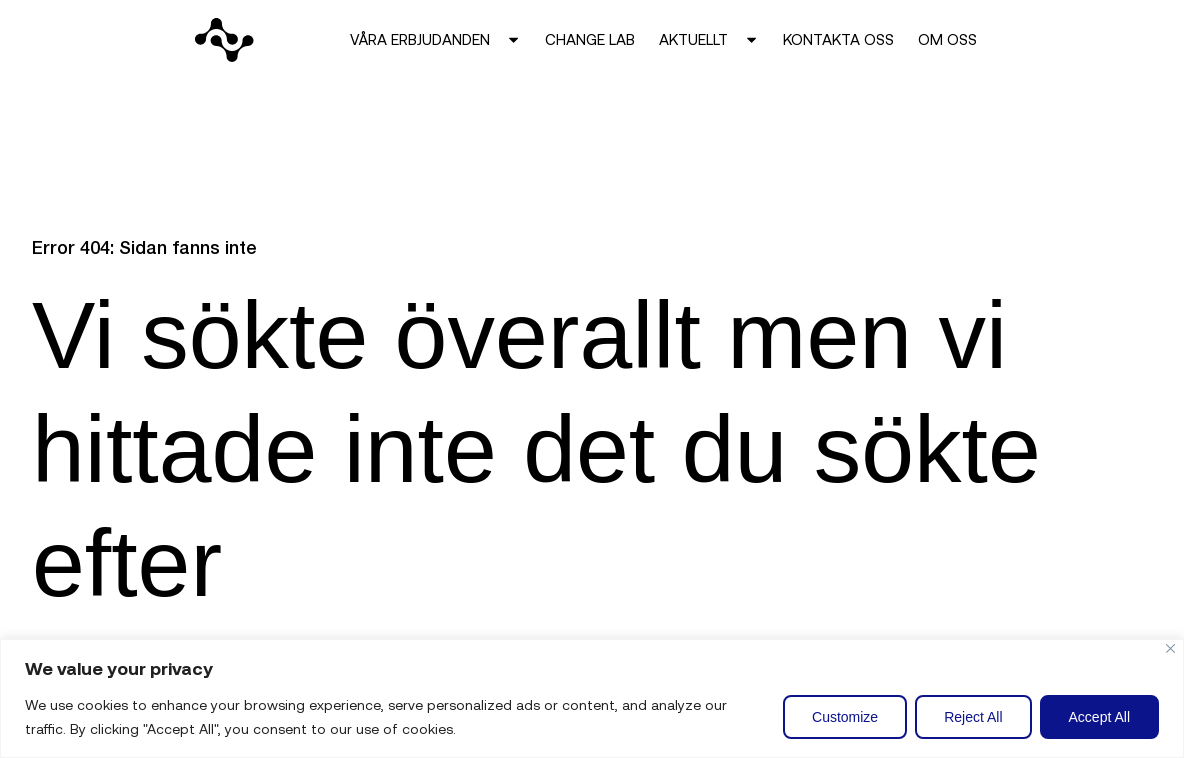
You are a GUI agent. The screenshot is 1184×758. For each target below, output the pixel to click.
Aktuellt (709, 39)
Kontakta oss (838, 39)
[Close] (1170, 648)
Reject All (973, 717)
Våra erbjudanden (435, 39)
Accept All (1099, 717)
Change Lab (590, 39)
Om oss (947, 39)
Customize (845, 717)
